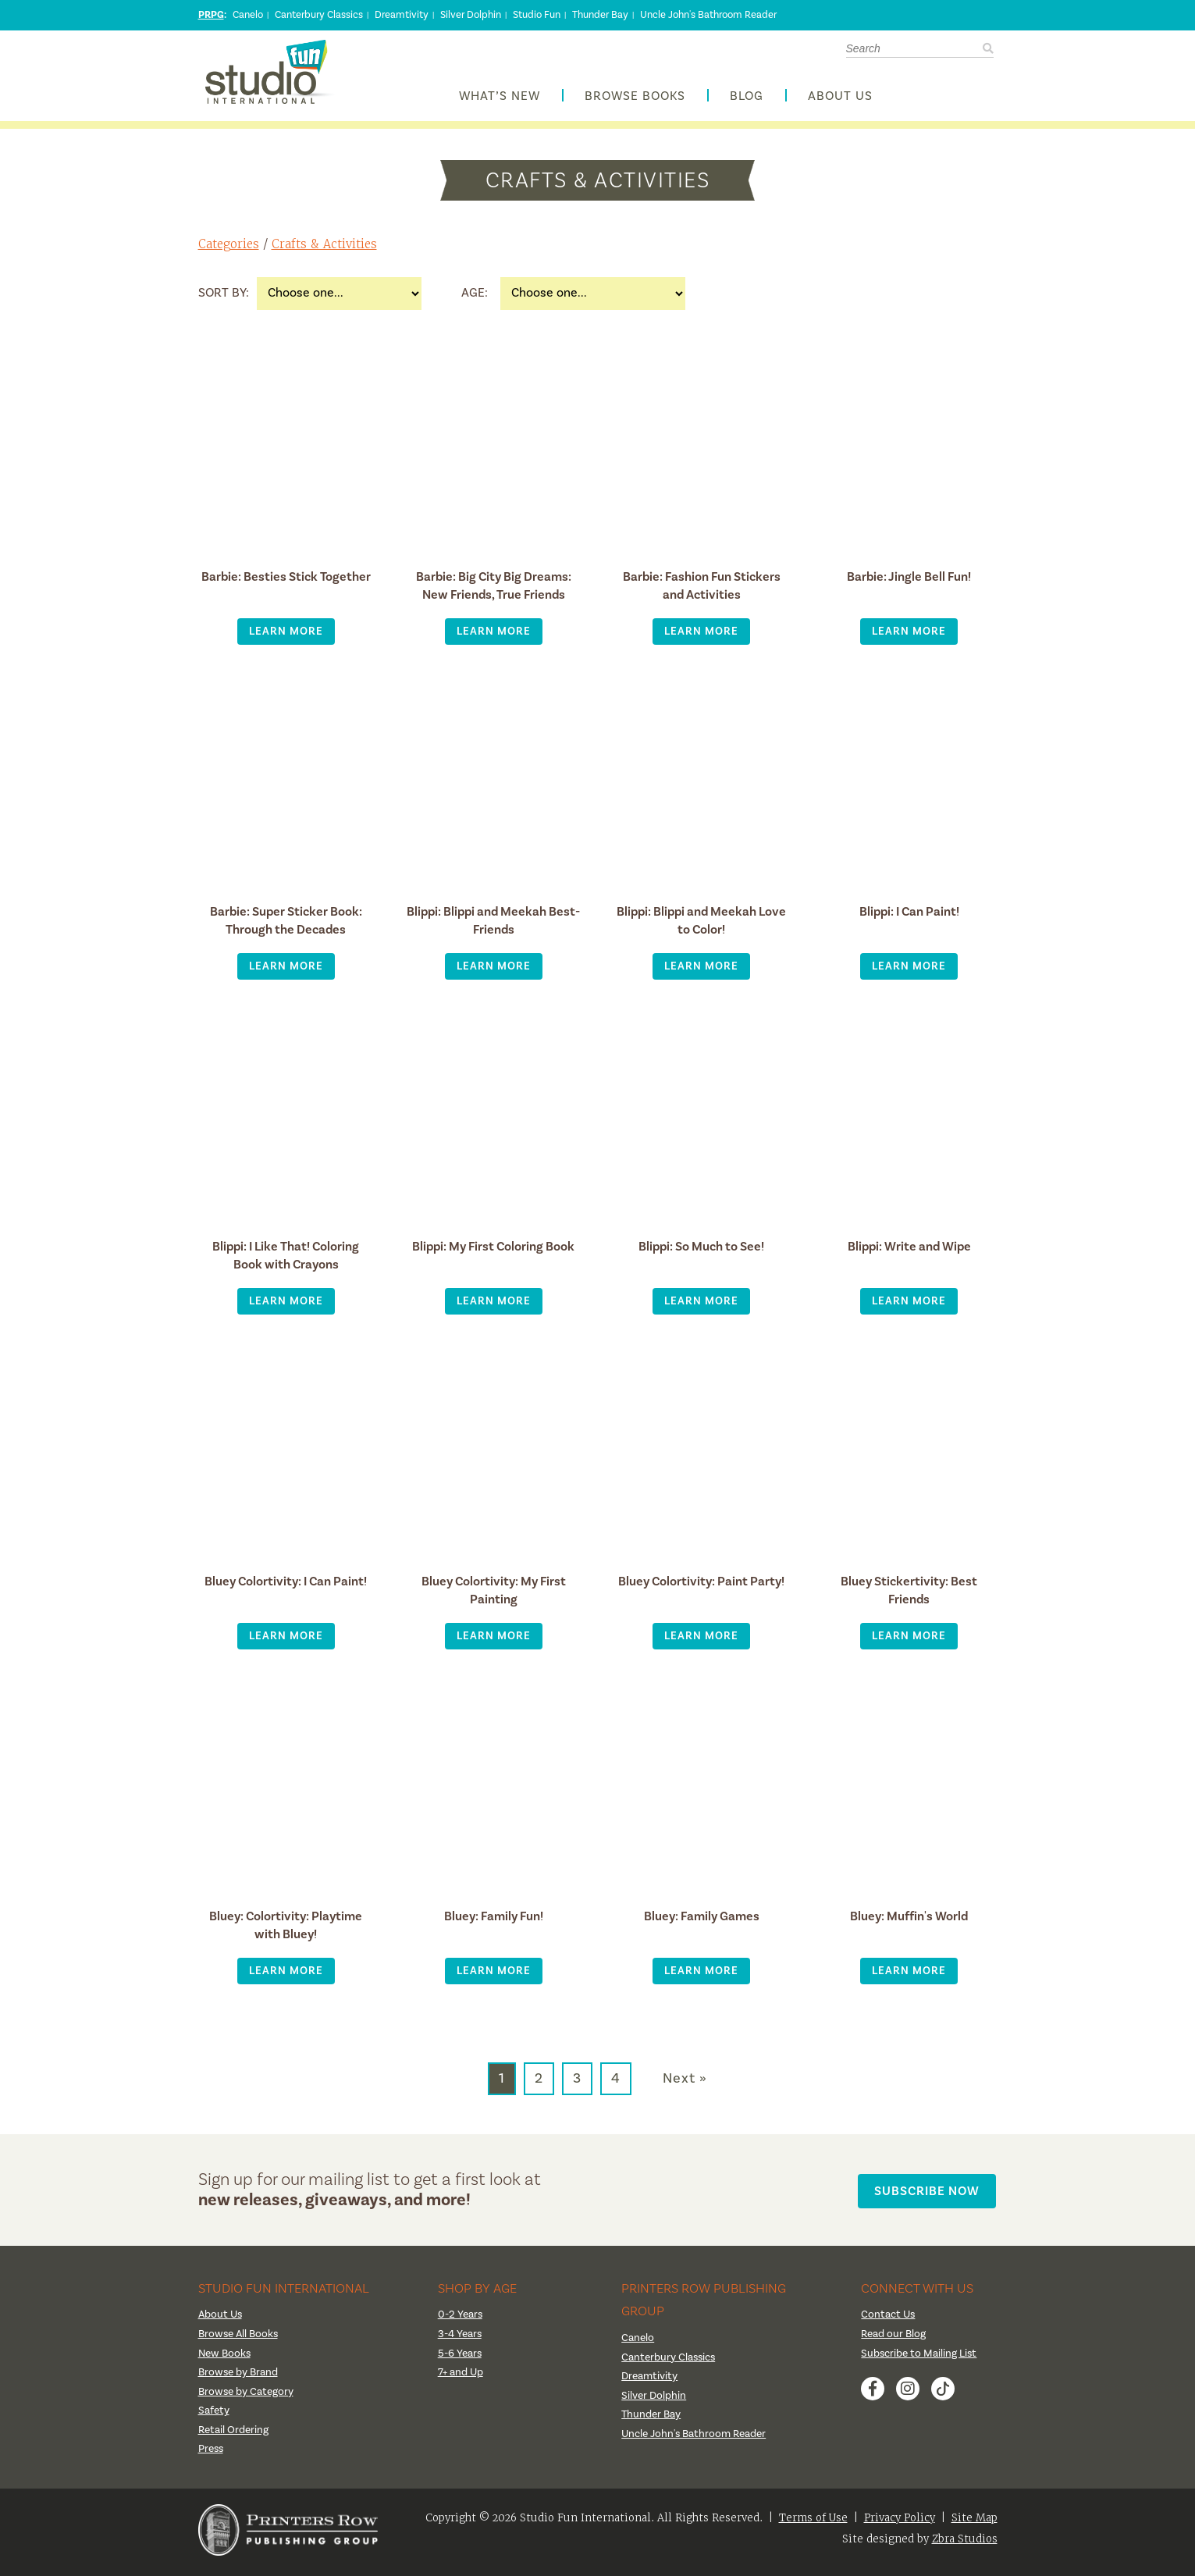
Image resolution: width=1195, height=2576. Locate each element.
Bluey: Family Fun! (493, 1920)
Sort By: (223, 297)
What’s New (499, 98)
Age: (474, 297)
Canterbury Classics (319, 15)
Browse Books (635, 98)
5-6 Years (460, 2357)
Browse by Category (246, 2396)
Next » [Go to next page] (685, 2083)
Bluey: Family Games (701, 1920)
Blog (746, 98)
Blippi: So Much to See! (701, 1250)
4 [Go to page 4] (616, 2082)
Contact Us (888, 2319)
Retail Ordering (233, 2434)
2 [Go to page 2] (539, 2082)
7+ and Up (461, 2376)
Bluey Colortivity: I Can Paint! (286, 1585)
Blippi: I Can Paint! (908, 915)
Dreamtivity (402, 15)
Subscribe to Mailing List (919, 2357)
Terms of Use (813, 2521)
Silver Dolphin (470, 15)
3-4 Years (460, 2338)
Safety (213, 2415)
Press (211, 2453)
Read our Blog (893, 2338)
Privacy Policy (899, 2521)
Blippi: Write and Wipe (909, 1250)
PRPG (211, 15)
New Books (225, 2357)
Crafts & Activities (325, 248)
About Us (840, 98)
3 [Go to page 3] (577, 2082)
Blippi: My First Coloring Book (493, 1250)
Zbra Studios (965, 2542)
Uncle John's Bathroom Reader (708, 15)
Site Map (974, 2521)
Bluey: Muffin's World (909, 1920)
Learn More (286, 635)
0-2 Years (460, 2319)
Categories (229, 248)
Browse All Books (240, 2338)
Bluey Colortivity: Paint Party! (701, 1585)
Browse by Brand (239, 2376)
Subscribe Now (929, 2193)
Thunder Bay (600, 15)
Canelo (248, 15)
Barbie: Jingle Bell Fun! (909, 580)
